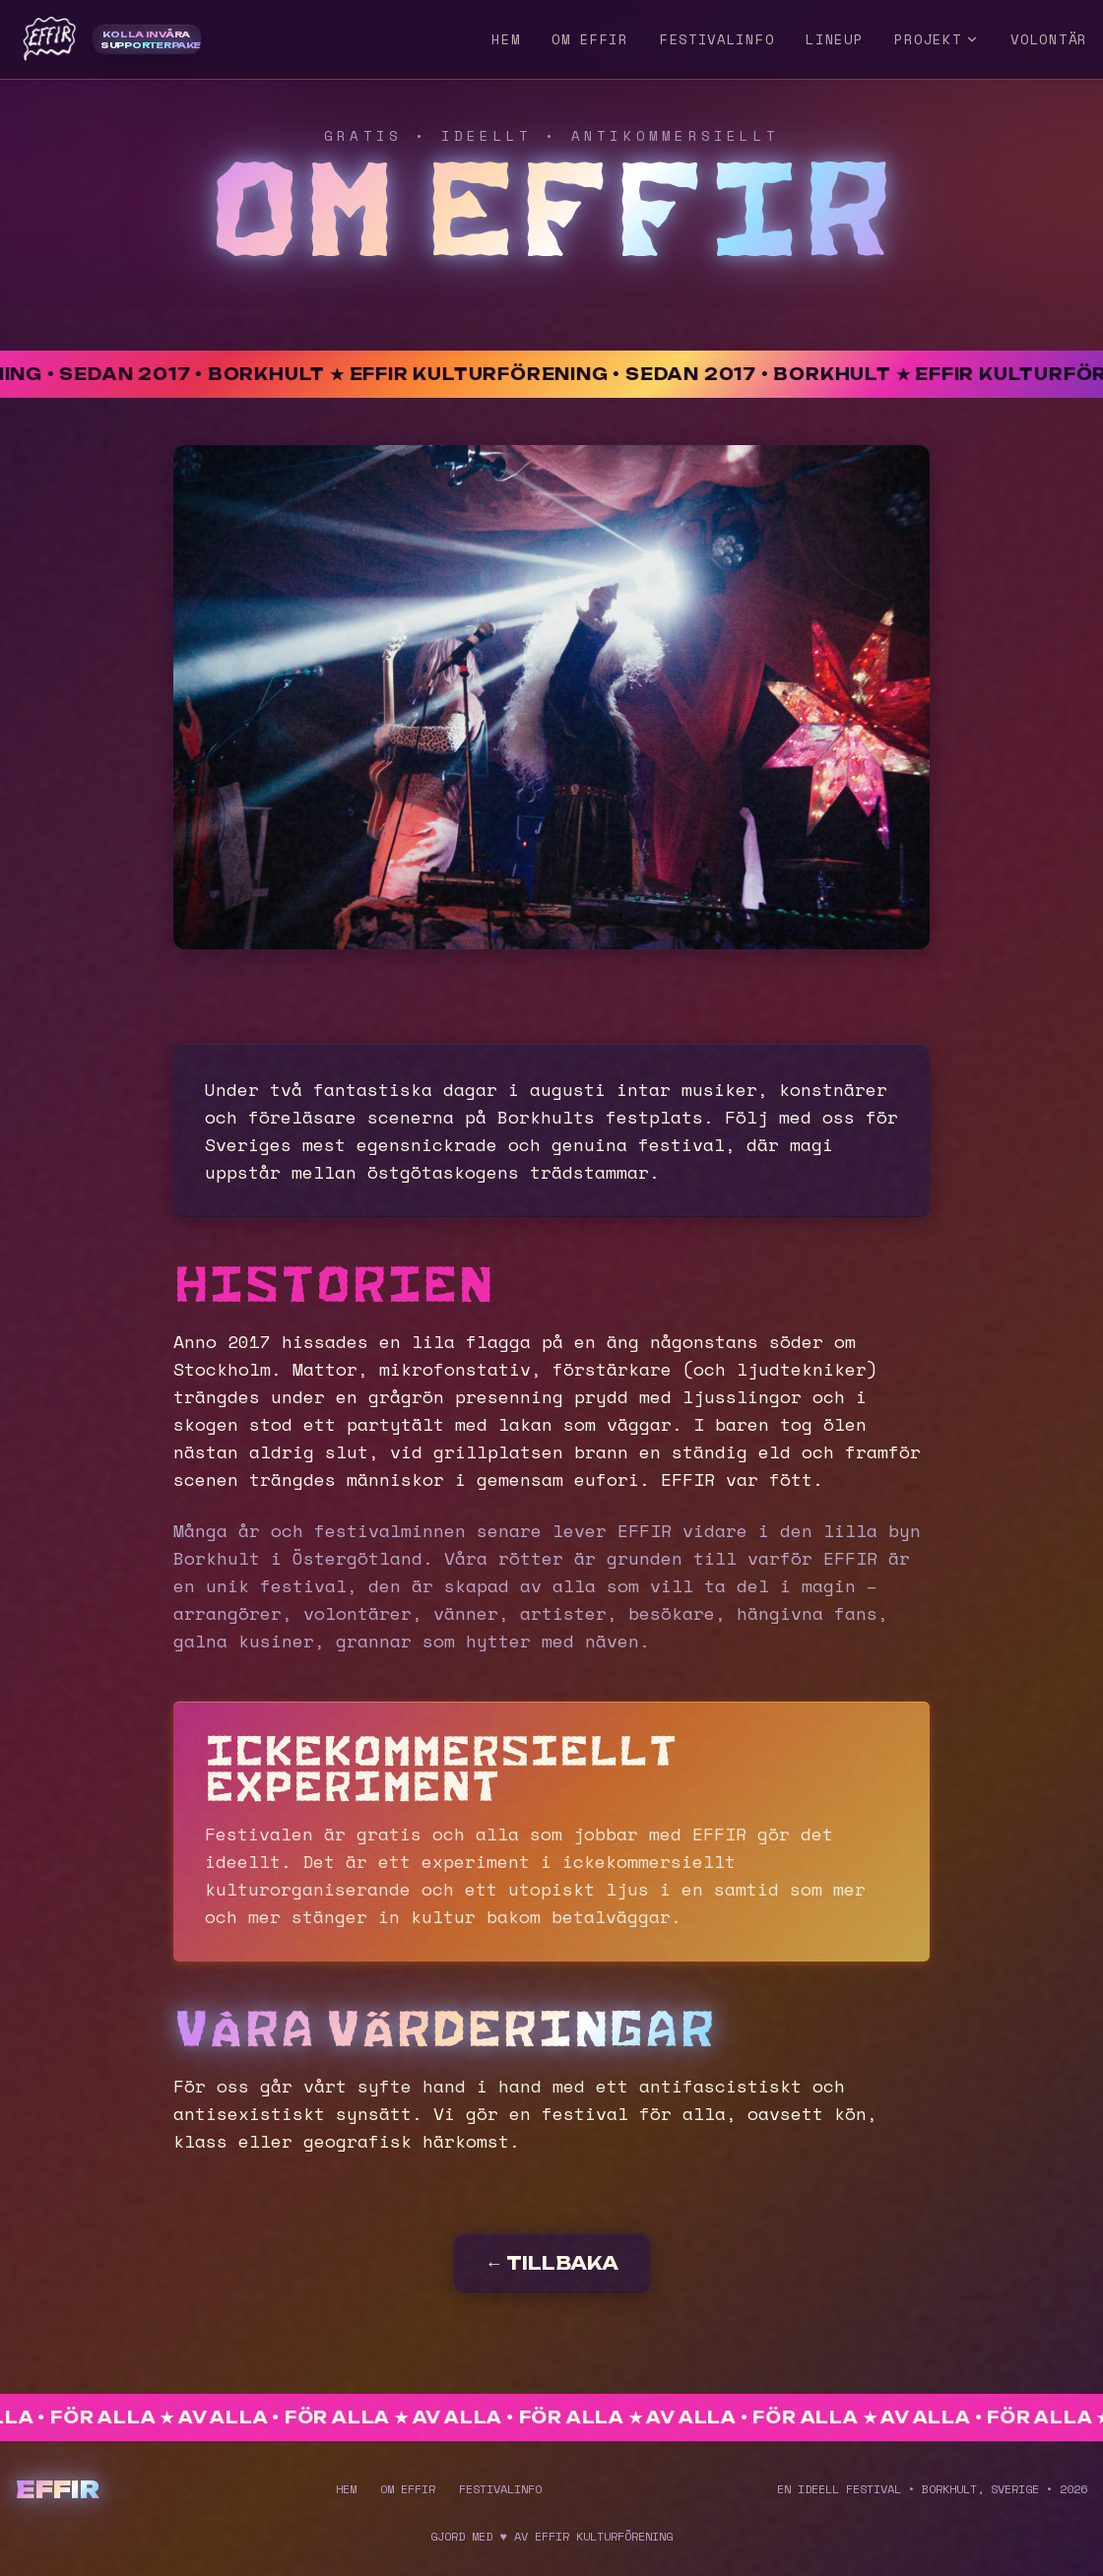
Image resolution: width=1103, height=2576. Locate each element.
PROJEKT (936, 39)
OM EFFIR (590, 39)
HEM (505, 39)
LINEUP (834, 39)
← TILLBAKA (552, 2263)
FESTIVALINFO (717, 39)
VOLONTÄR (1048, 39)
